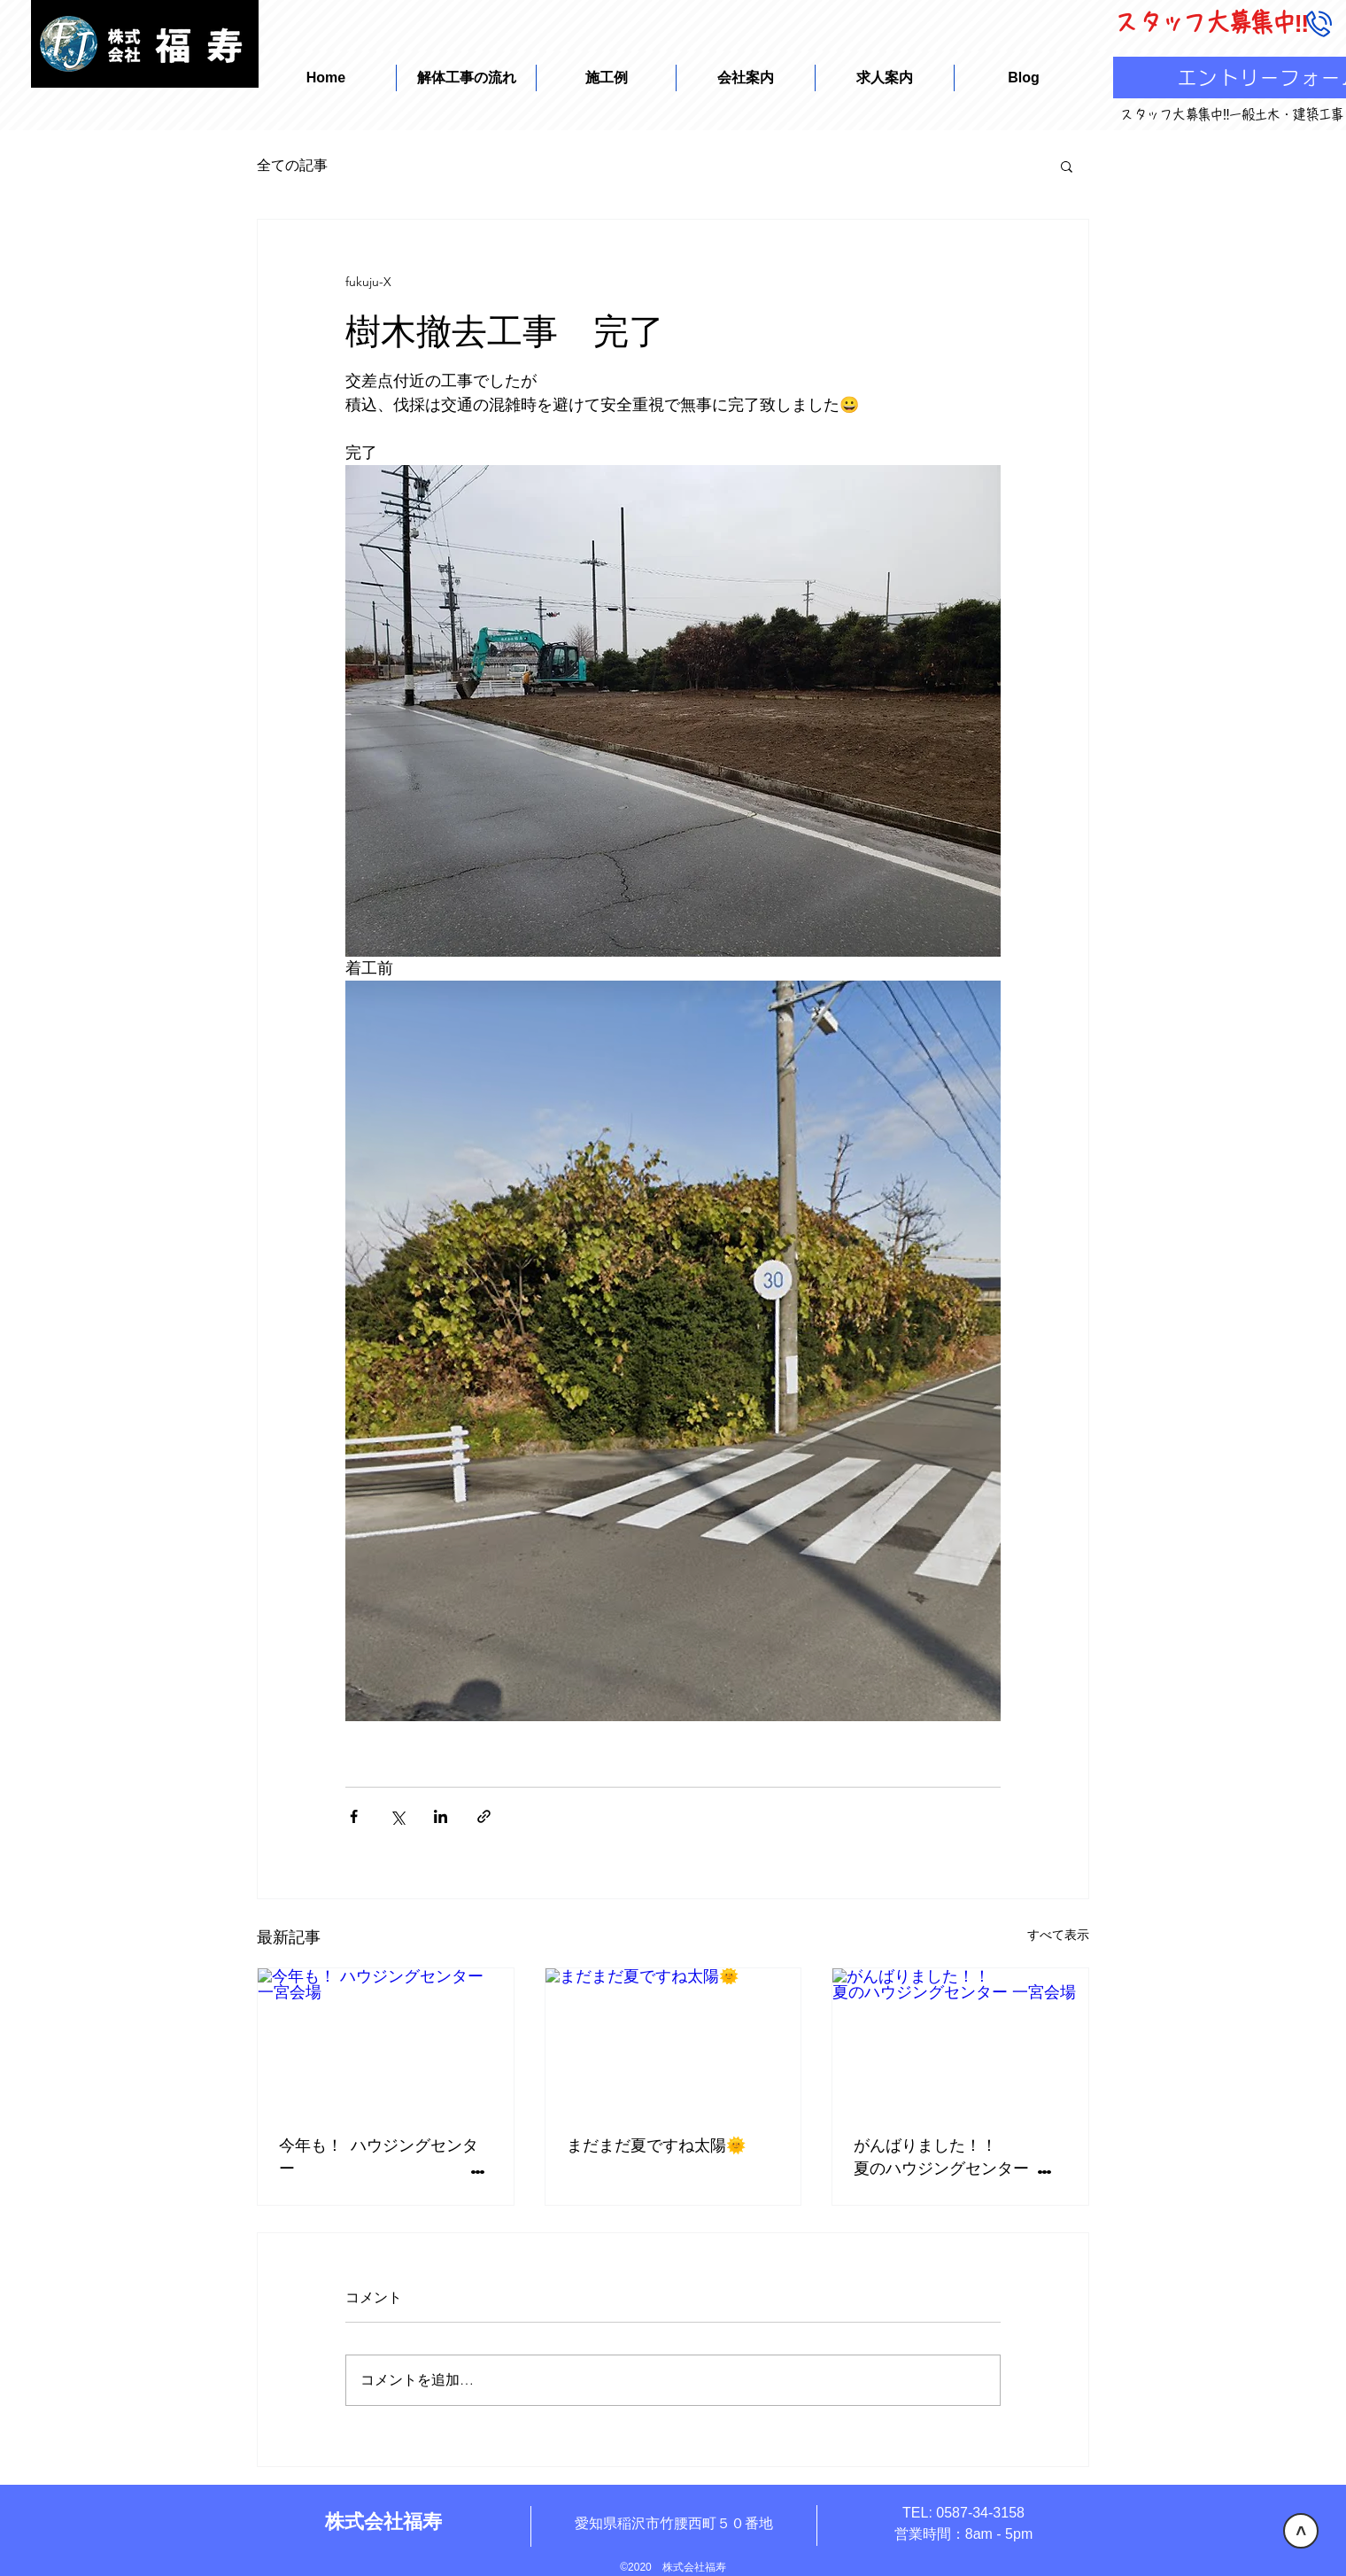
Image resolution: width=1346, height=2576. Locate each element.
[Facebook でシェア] (353, 1816)
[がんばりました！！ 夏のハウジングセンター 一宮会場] (960, 2040)
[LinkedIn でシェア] (440, 1816)
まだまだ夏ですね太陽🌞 (656, 2144)
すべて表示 (1058, 1935)
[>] (1301, 2531)
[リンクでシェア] (484, 1816)
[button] (1066, 166)
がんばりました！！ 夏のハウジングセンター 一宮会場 (960, 2156)
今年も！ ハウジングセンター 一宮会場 (385, 2156)
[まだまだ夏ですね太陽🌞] (673, 2040)
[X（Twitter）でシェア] (397, 1816)
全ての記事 (292, 165)
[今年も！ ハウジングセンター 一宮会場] (386, 2040)
